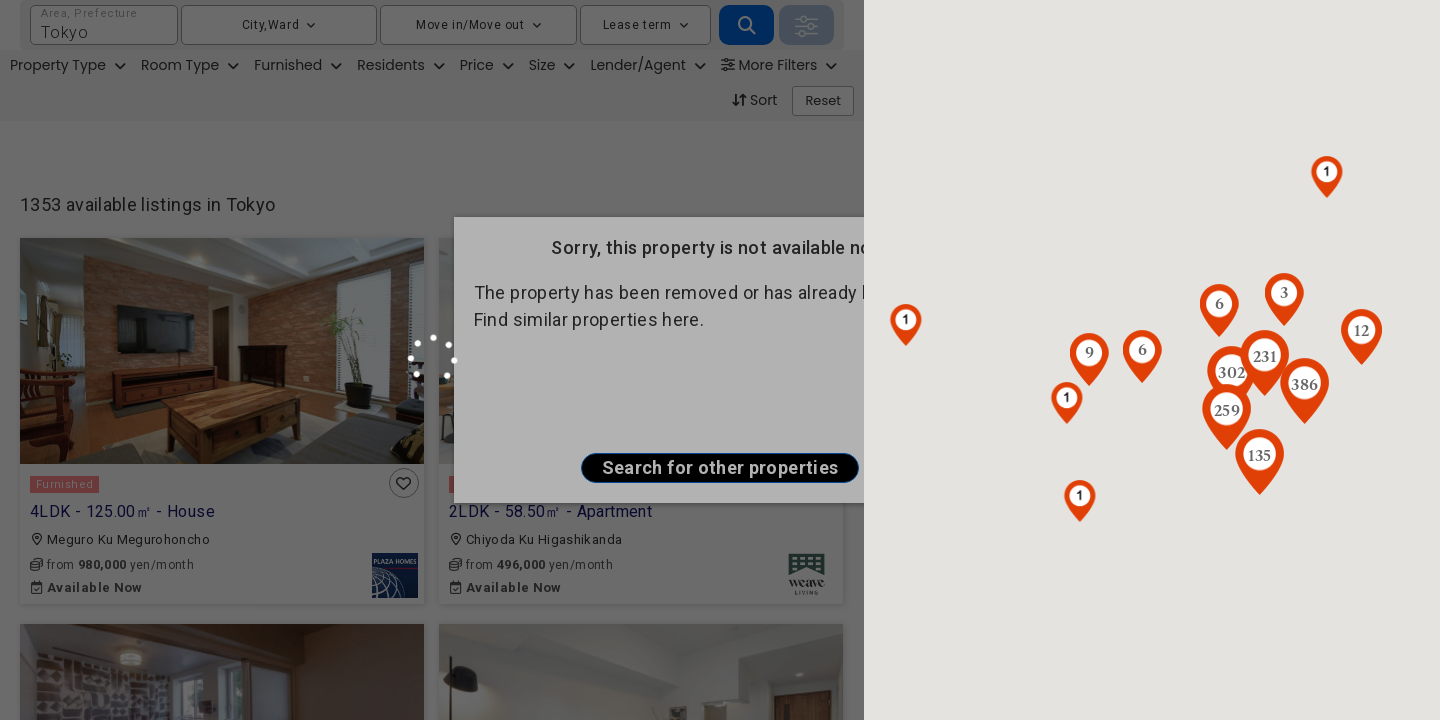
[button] (1080, 501)
